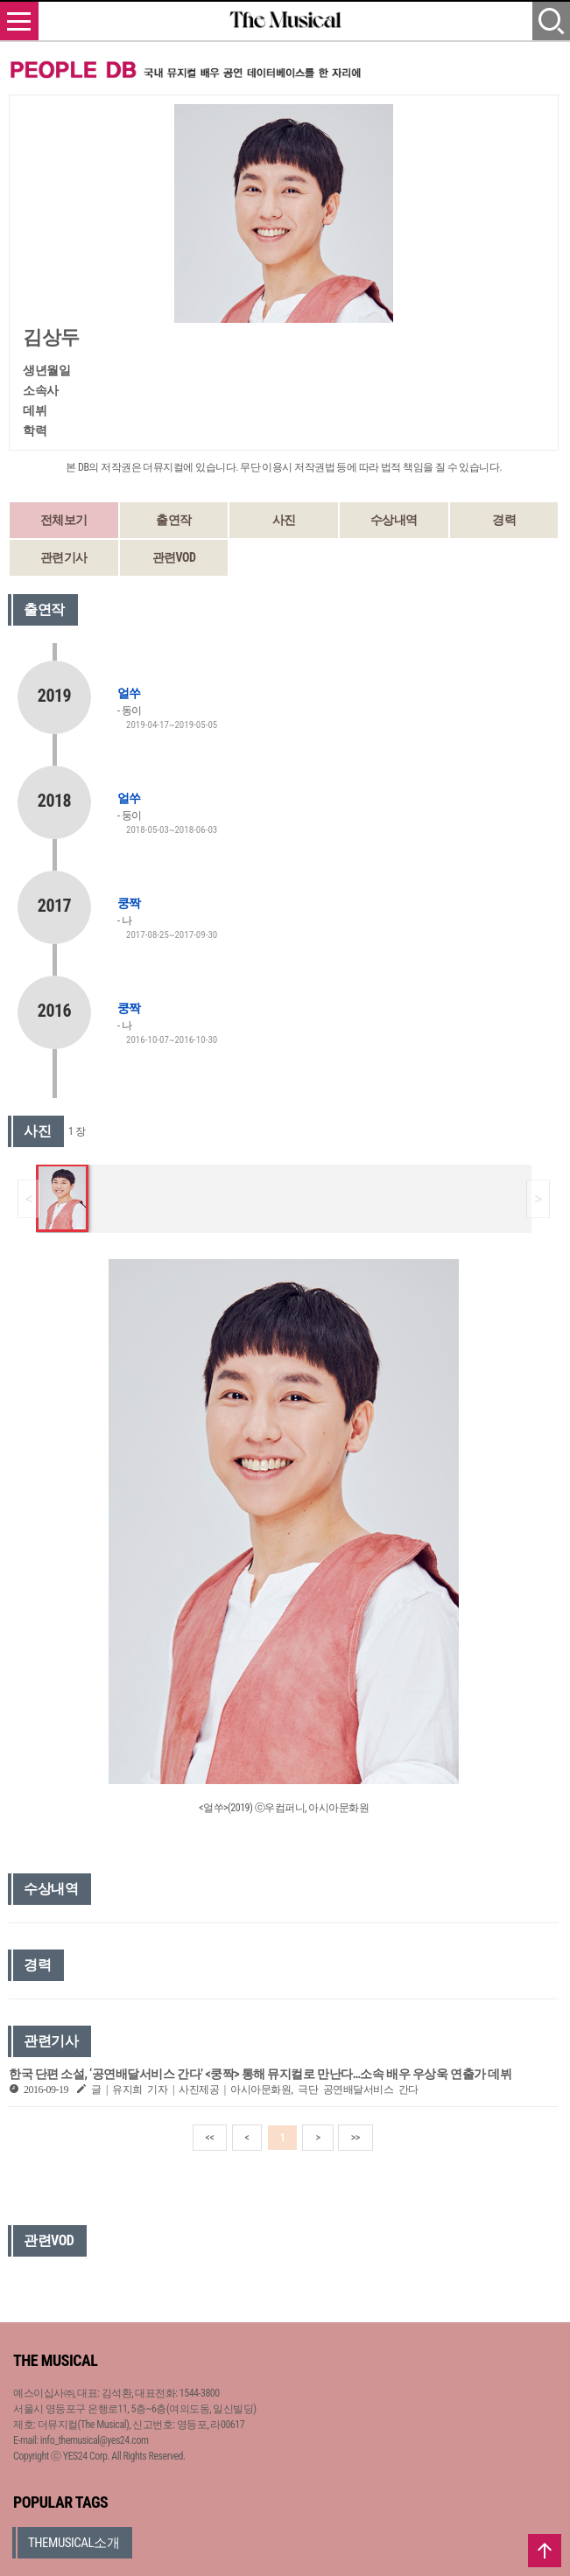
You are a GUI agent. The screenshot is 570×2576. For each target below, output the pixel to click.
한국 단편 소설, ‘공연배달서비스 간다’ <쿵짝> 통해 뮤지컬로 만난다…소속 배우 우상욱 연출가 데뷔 (260, 2074)
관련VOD (174, 557)
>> (355, 2138)
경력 (504, 520)
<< (210, 2138)
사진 (284, 520)
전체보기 (64, 520)
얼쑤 (128, 693)
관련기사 (64, 557)
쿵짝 (128, 903)
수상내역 (394, 520)
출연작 (174, 520)
